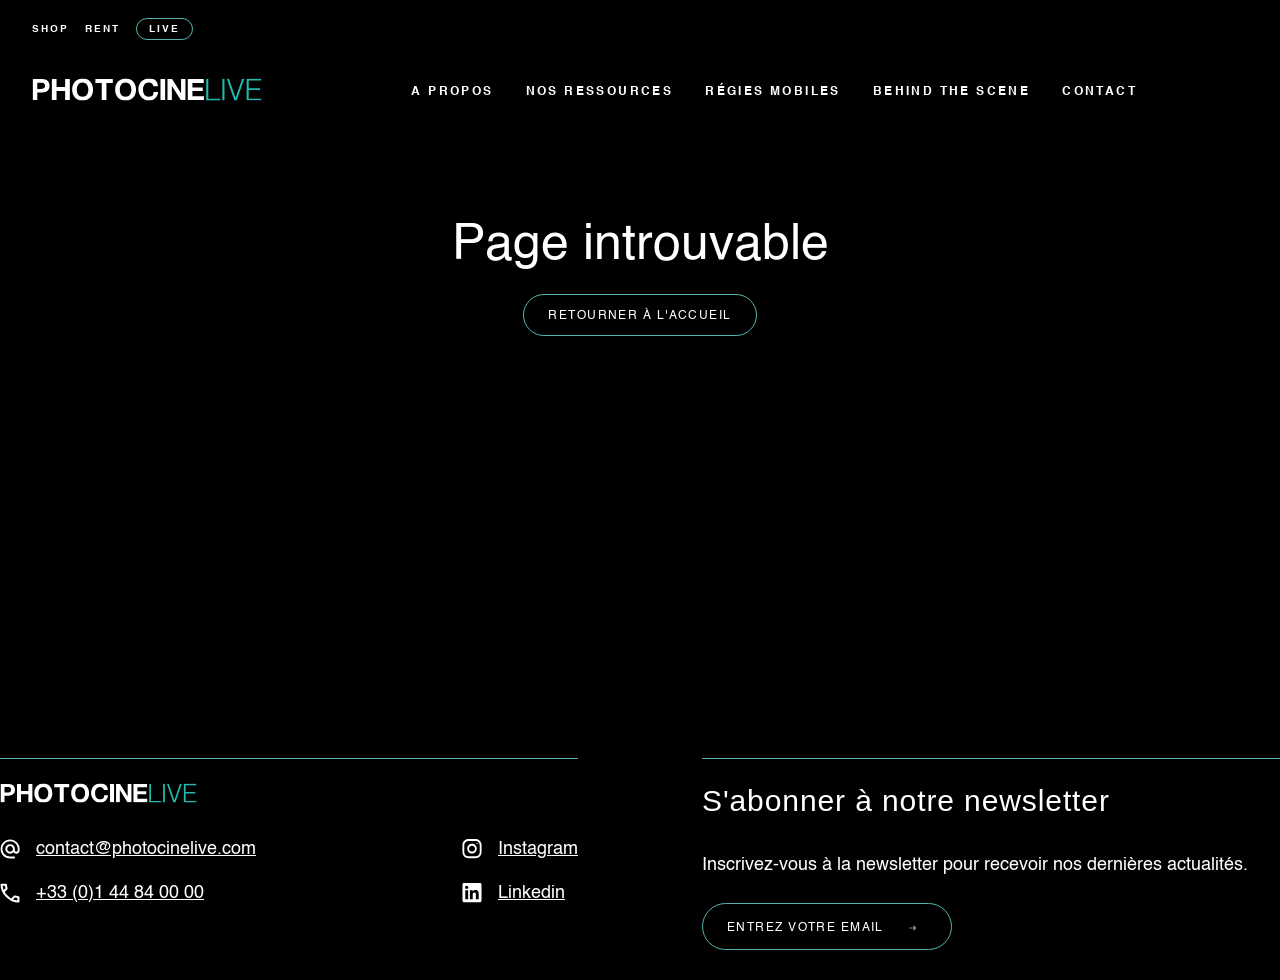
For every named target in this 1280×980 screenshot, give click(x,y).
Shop (50, 29)
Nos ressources (600, 92)
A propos (452, 92)
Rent (102, 29)
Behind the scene (951, 92)
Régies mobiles (773, 92)
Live (164, 29)
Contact (1099, 92)
